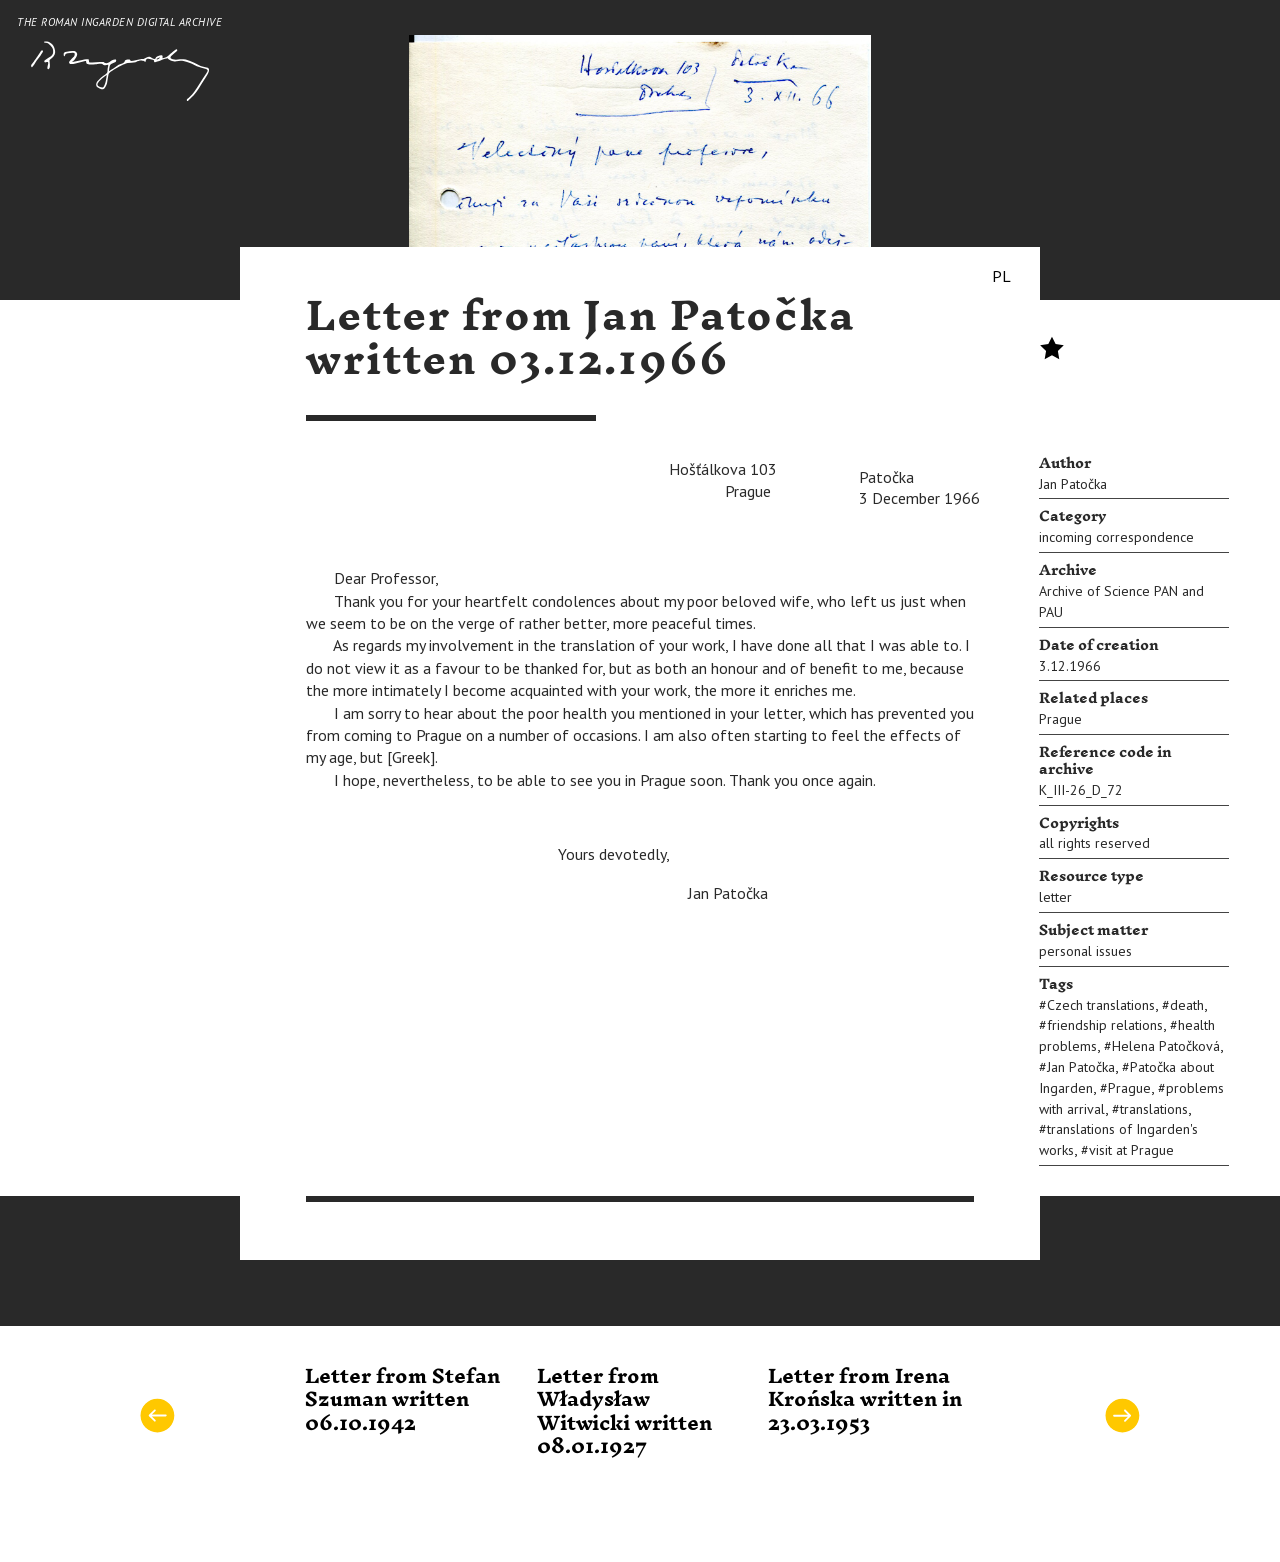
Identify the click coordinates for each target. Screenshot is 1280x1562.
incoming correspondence (1116, 537)
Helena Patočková (1166, 1046)
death (1187, 1005)
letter (1055, 897)
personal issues (1085, 951)
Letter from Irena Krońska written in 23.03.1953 (865, 1400)
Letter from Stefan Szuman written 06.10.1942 (402, 1400)
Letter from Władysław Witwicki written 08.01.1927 (624, 1412)
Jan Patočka (1073, 484)
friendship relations (1105, 1025)
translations (1154, 1109)
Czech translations (1101, 1005)
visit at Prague (1131, 1150)
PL (1001, 276)
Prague (1060, 719)
